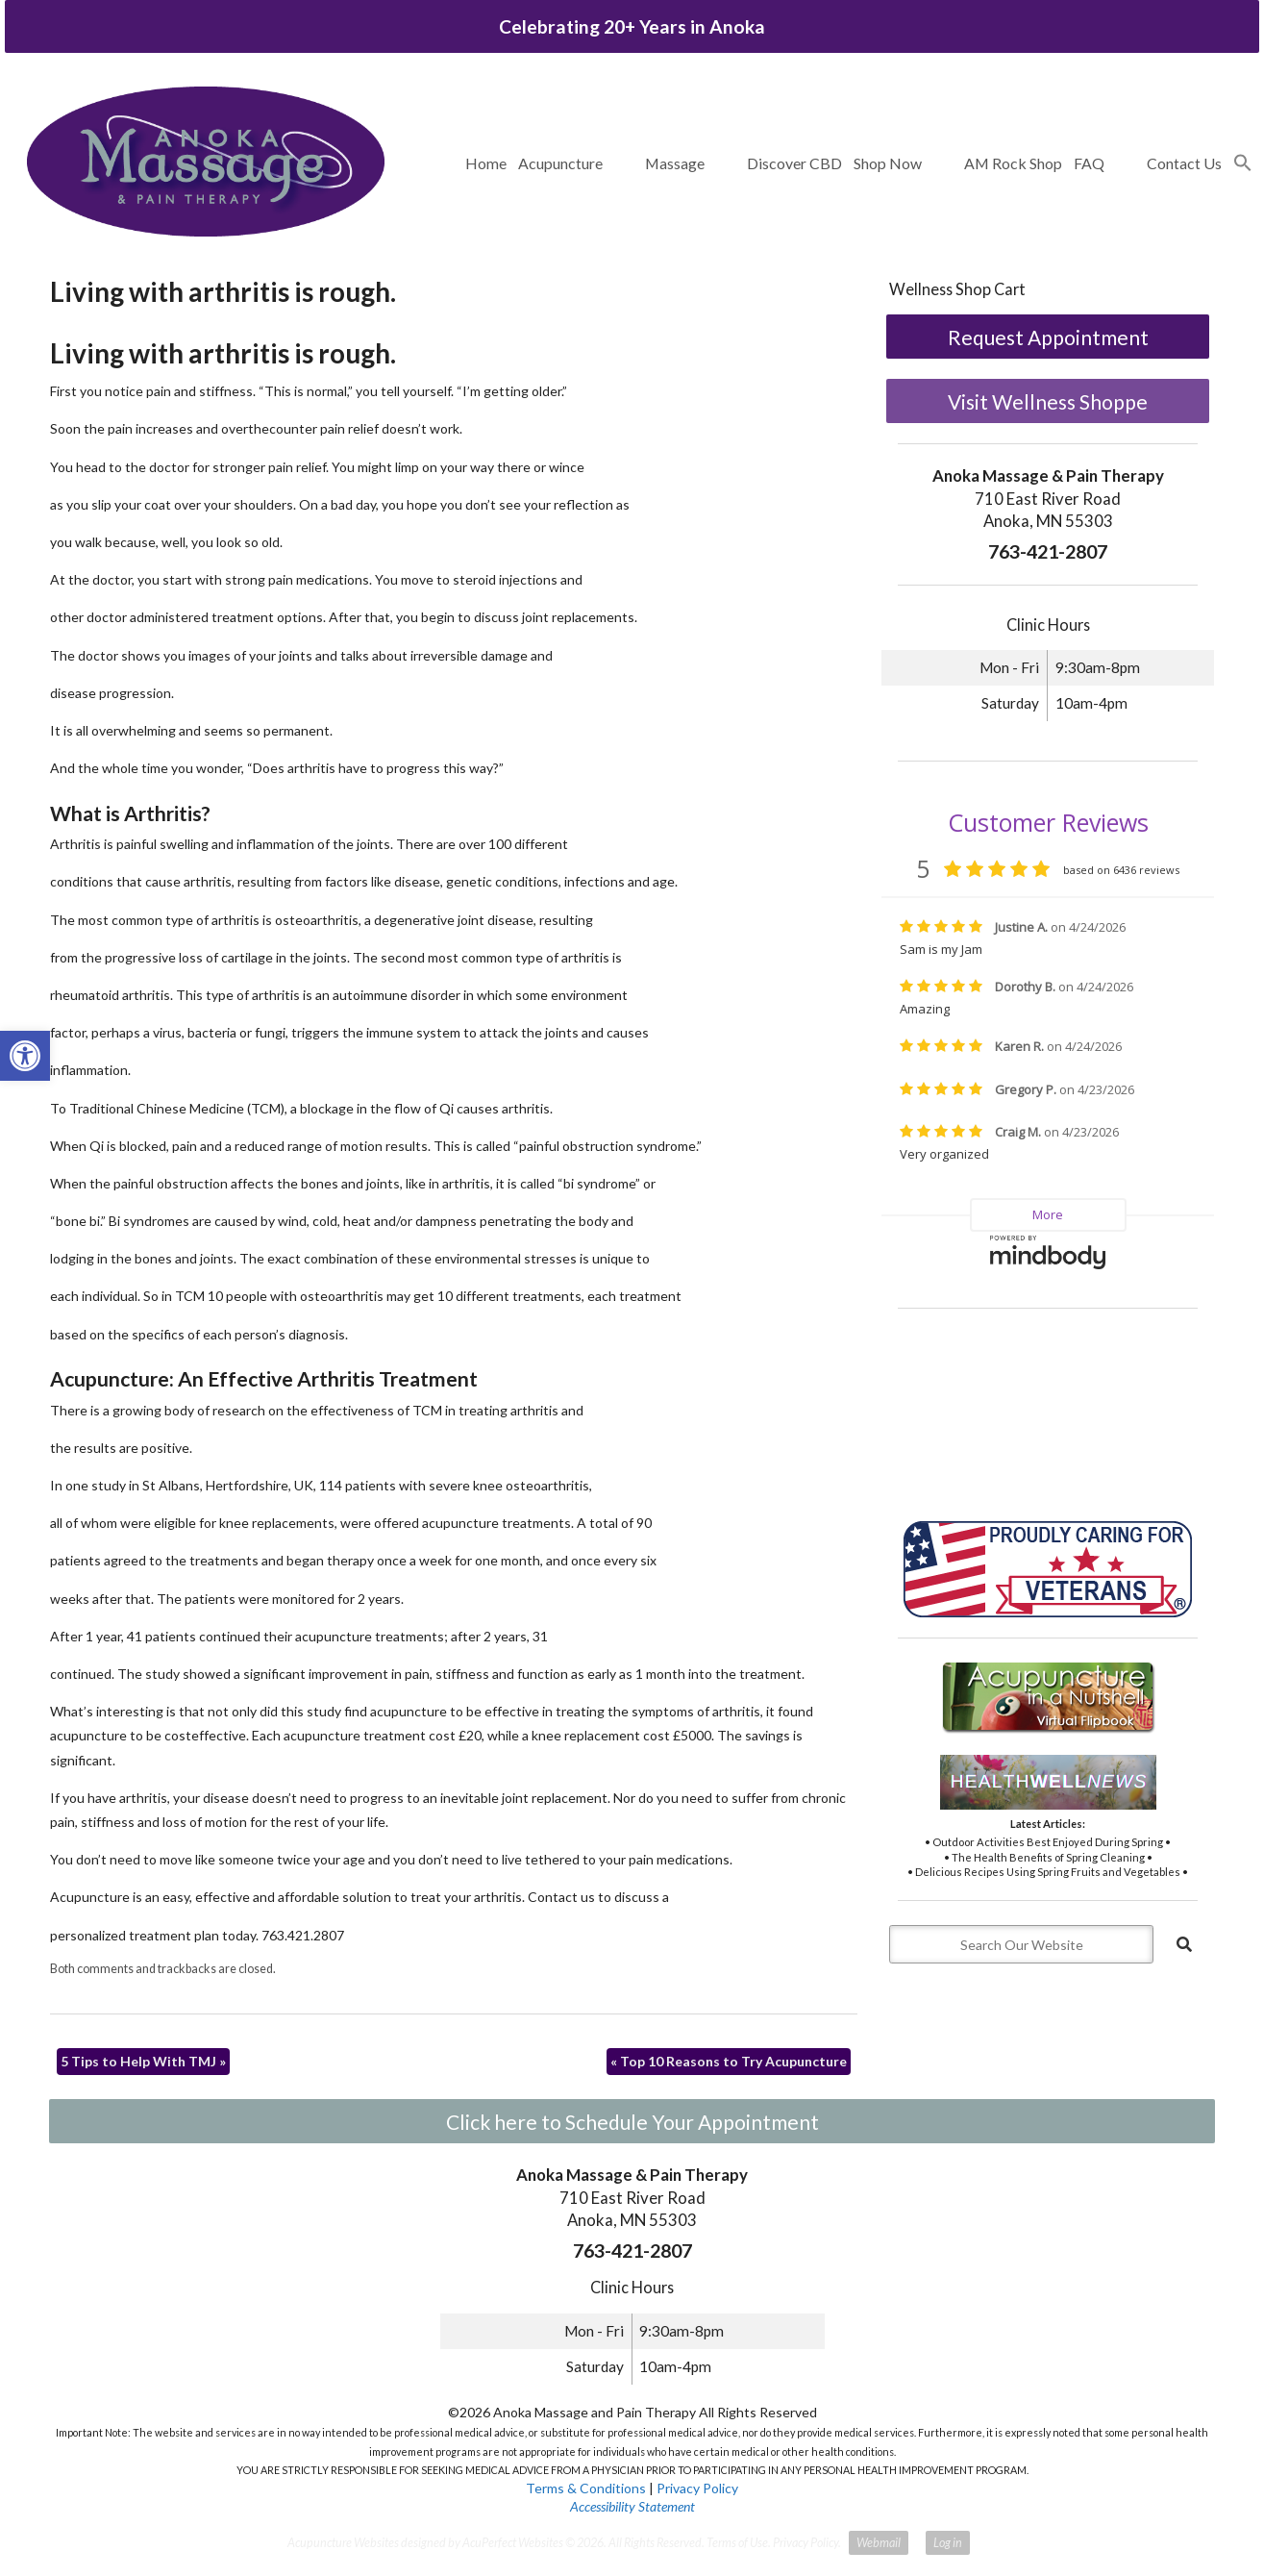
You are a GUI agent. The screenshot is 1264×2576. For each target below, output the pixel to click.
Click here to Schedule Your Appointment (632, 2122)
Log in (947, 2543)
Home (486, 163)
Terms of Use (737, 2543)
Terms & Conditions (586, 2488)
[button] (1242, 163)
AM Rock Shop (1013, 163)
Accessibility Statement (632, 2506)
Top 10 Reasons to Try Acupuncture (728, 2061)
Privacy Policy (697, 2488)
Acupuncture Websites (343, 2543)
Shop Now (888, 163)
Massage (675, 163)
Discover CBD (794, 163)
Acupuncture (560, 163)
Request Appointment (1048, 337)
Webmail (878, 2543)
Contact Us (1184, 163)
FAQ (1089, 163)
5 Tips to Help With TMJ (143, 2061)
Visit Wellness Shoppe (1048, 401)
